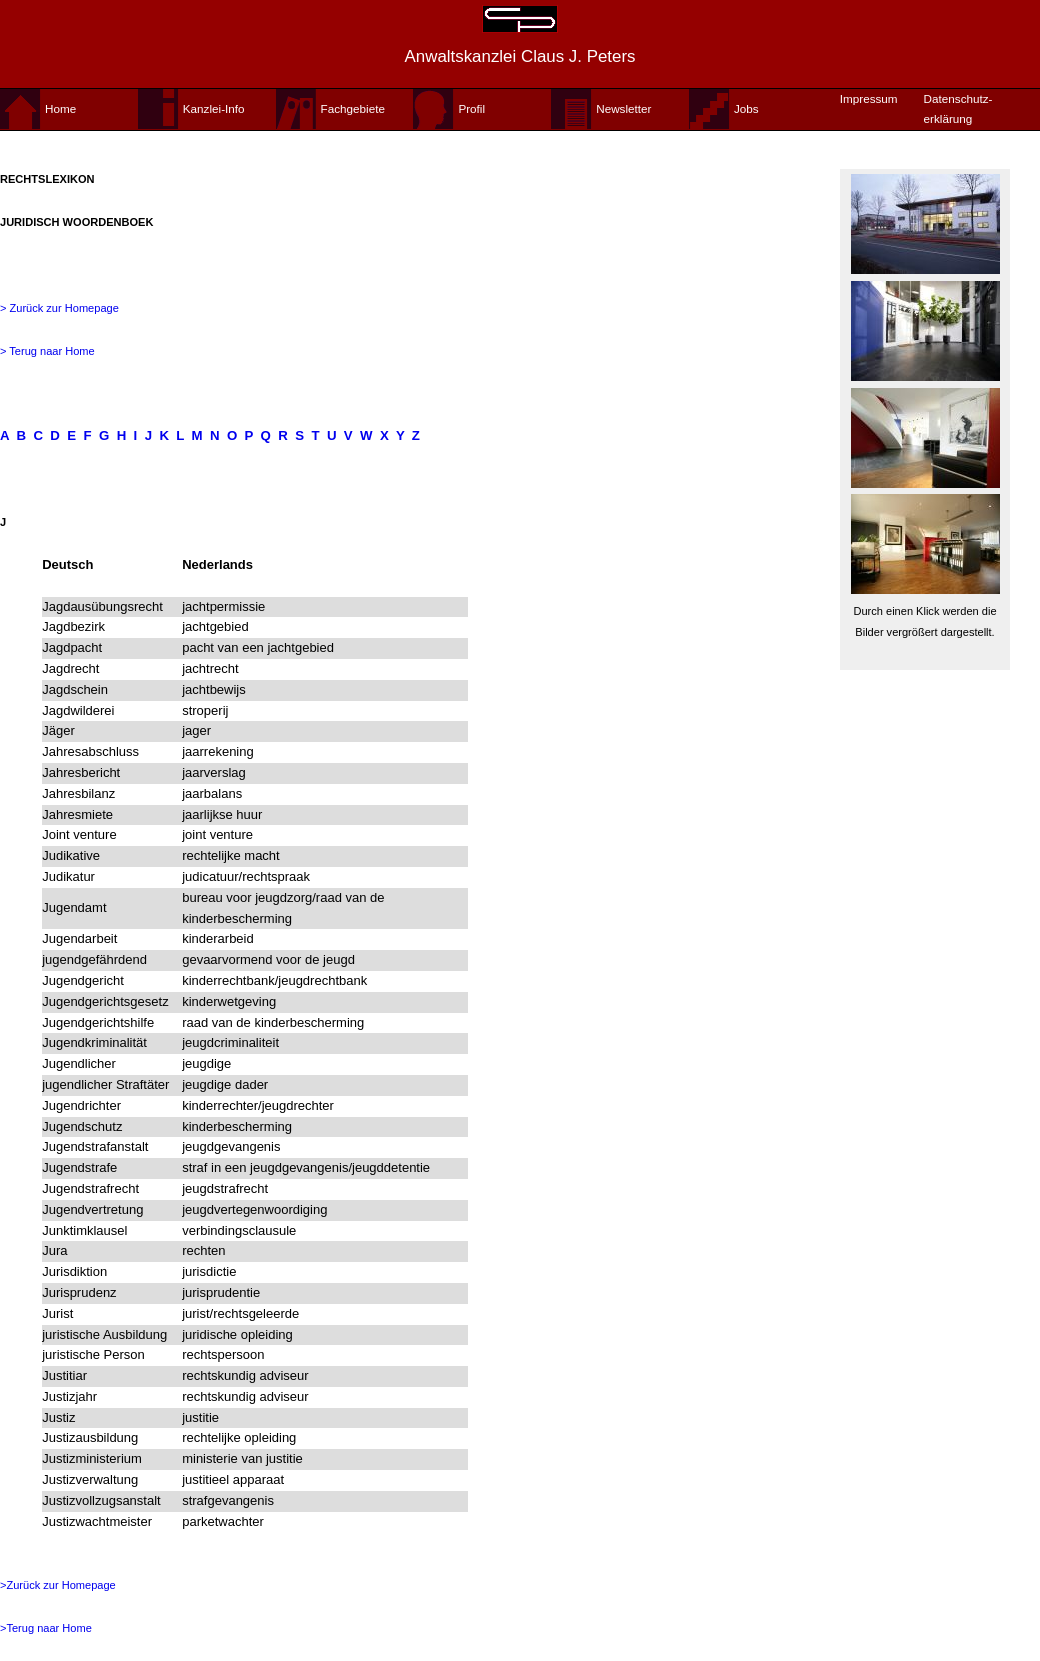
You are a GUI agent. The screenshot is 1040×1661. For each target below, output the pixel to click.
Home (60, 108)
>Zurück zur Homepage (58, 1585)
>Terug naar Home (46, 1628)
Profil (471, 108)
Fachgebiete (353, 108)
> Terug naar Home (47, 351)
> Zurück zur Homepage (59, 308)
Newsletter (623, 108)
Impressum (869, 98)
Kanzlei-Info (214, 108)
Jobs (746, 108)
